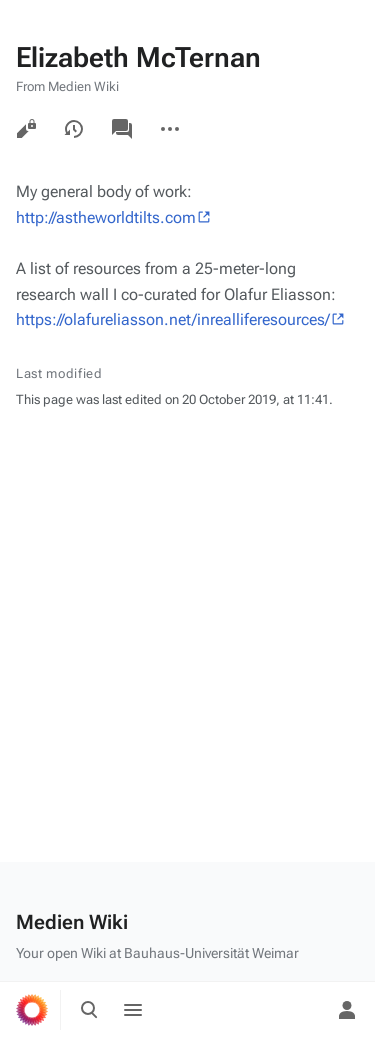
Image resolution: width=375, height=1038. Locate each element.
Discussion (122, 129)
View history (74, 129)
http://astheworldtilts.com (106, 217)
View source (26, 129)
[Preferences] (303, 1010)
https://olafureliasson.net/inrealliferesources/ (173, 319)
